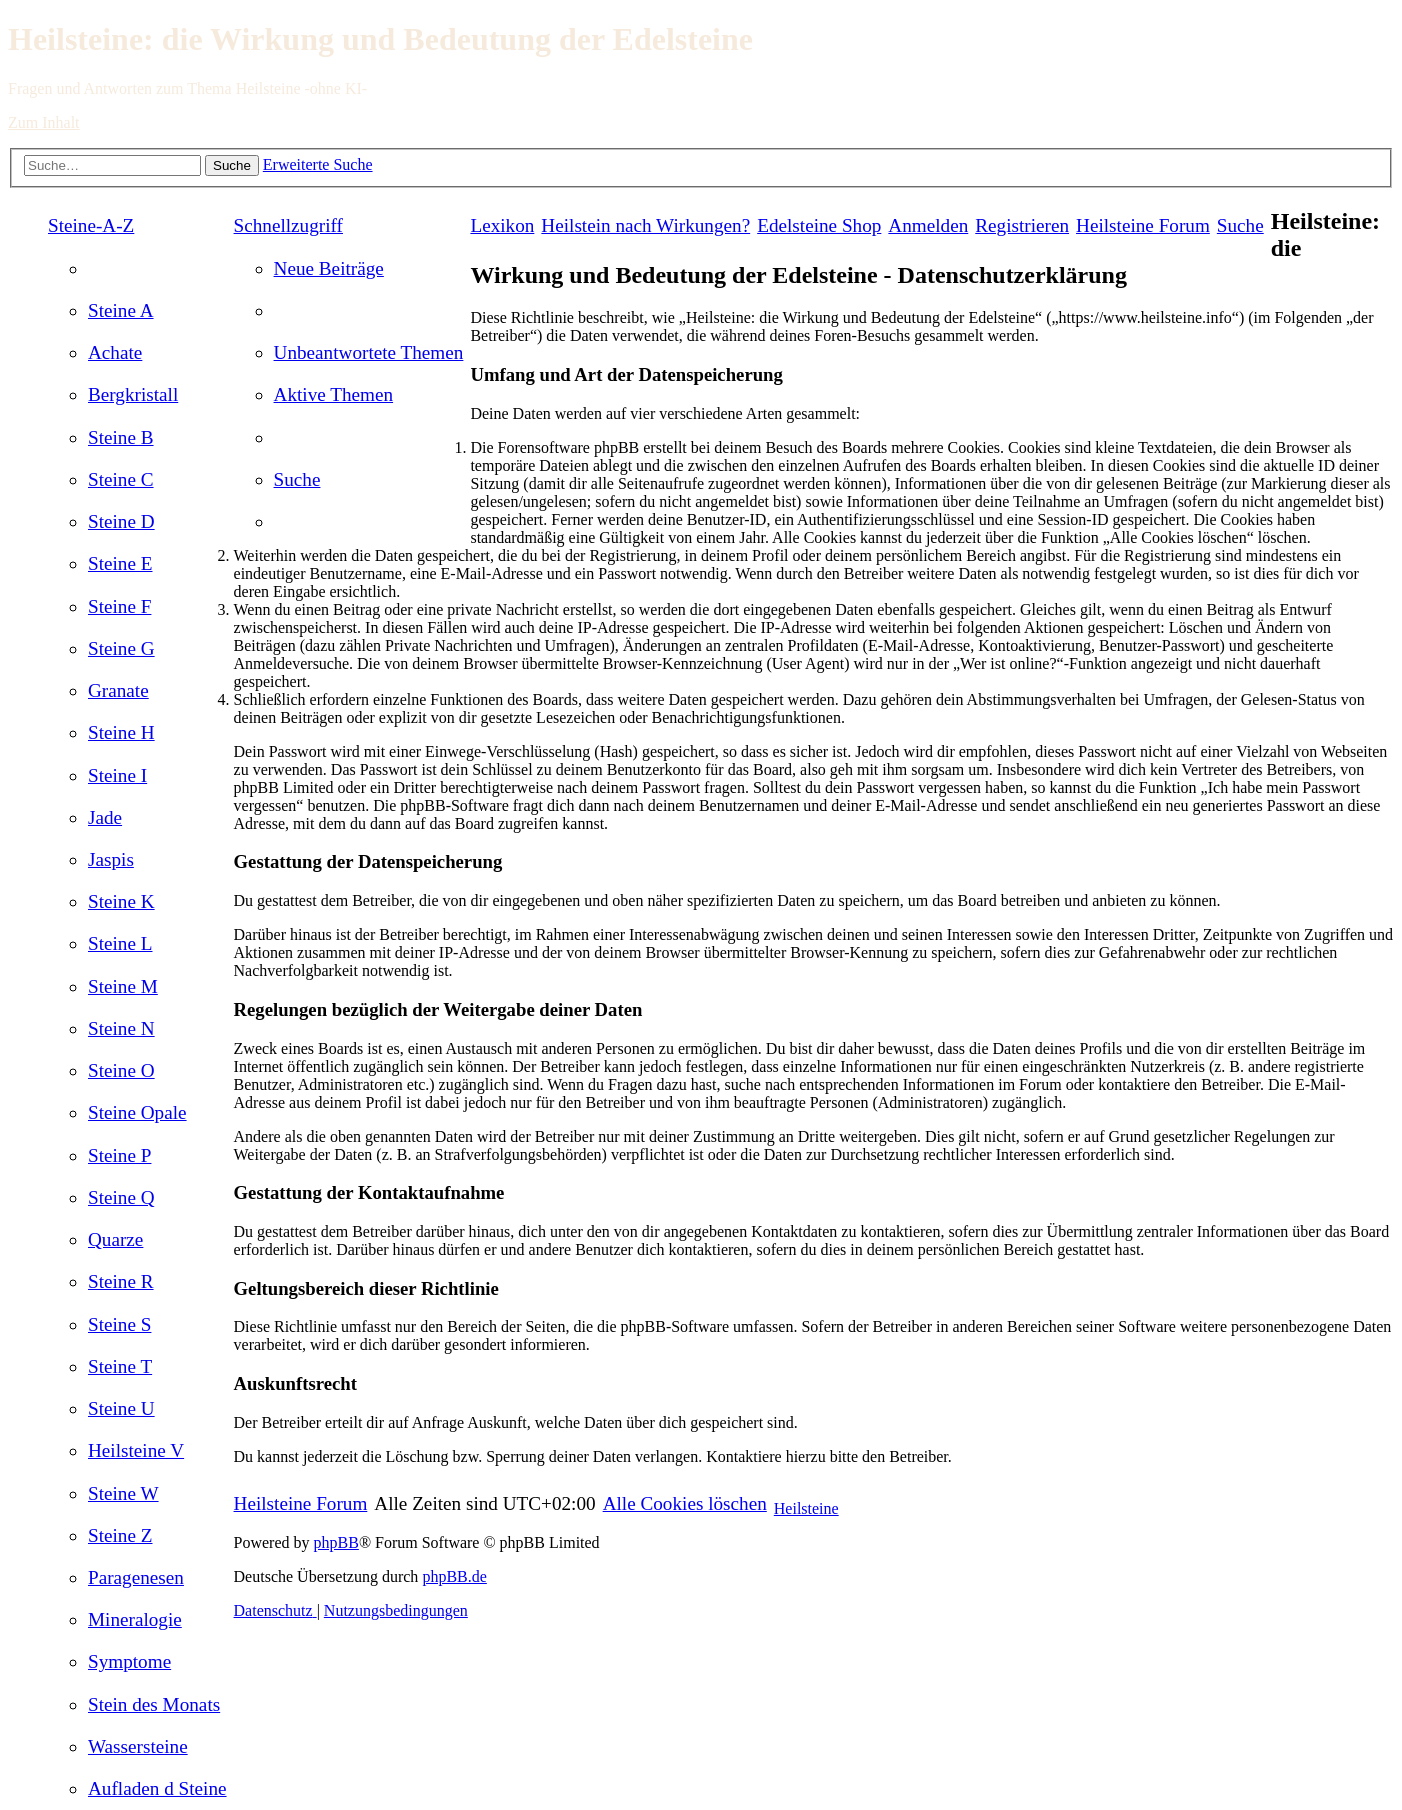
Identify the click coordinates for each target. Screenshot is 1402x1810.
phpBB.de (454, 1576)
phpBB (336, 1542)
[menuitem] (121, 310)
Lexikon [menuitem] (502, 225)
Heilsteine (806, 1508)
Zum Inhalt (44, 122)
